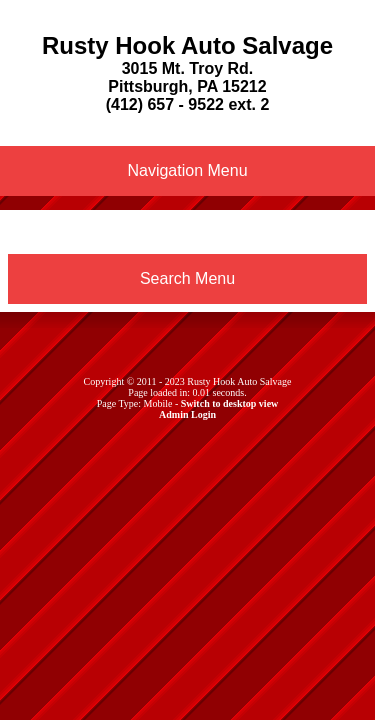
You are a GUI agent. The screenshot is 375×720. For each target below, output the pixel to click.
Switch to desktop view (230, 403)
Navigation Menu (187, 170)
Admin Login (187, 414)
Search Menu (187, 278)
